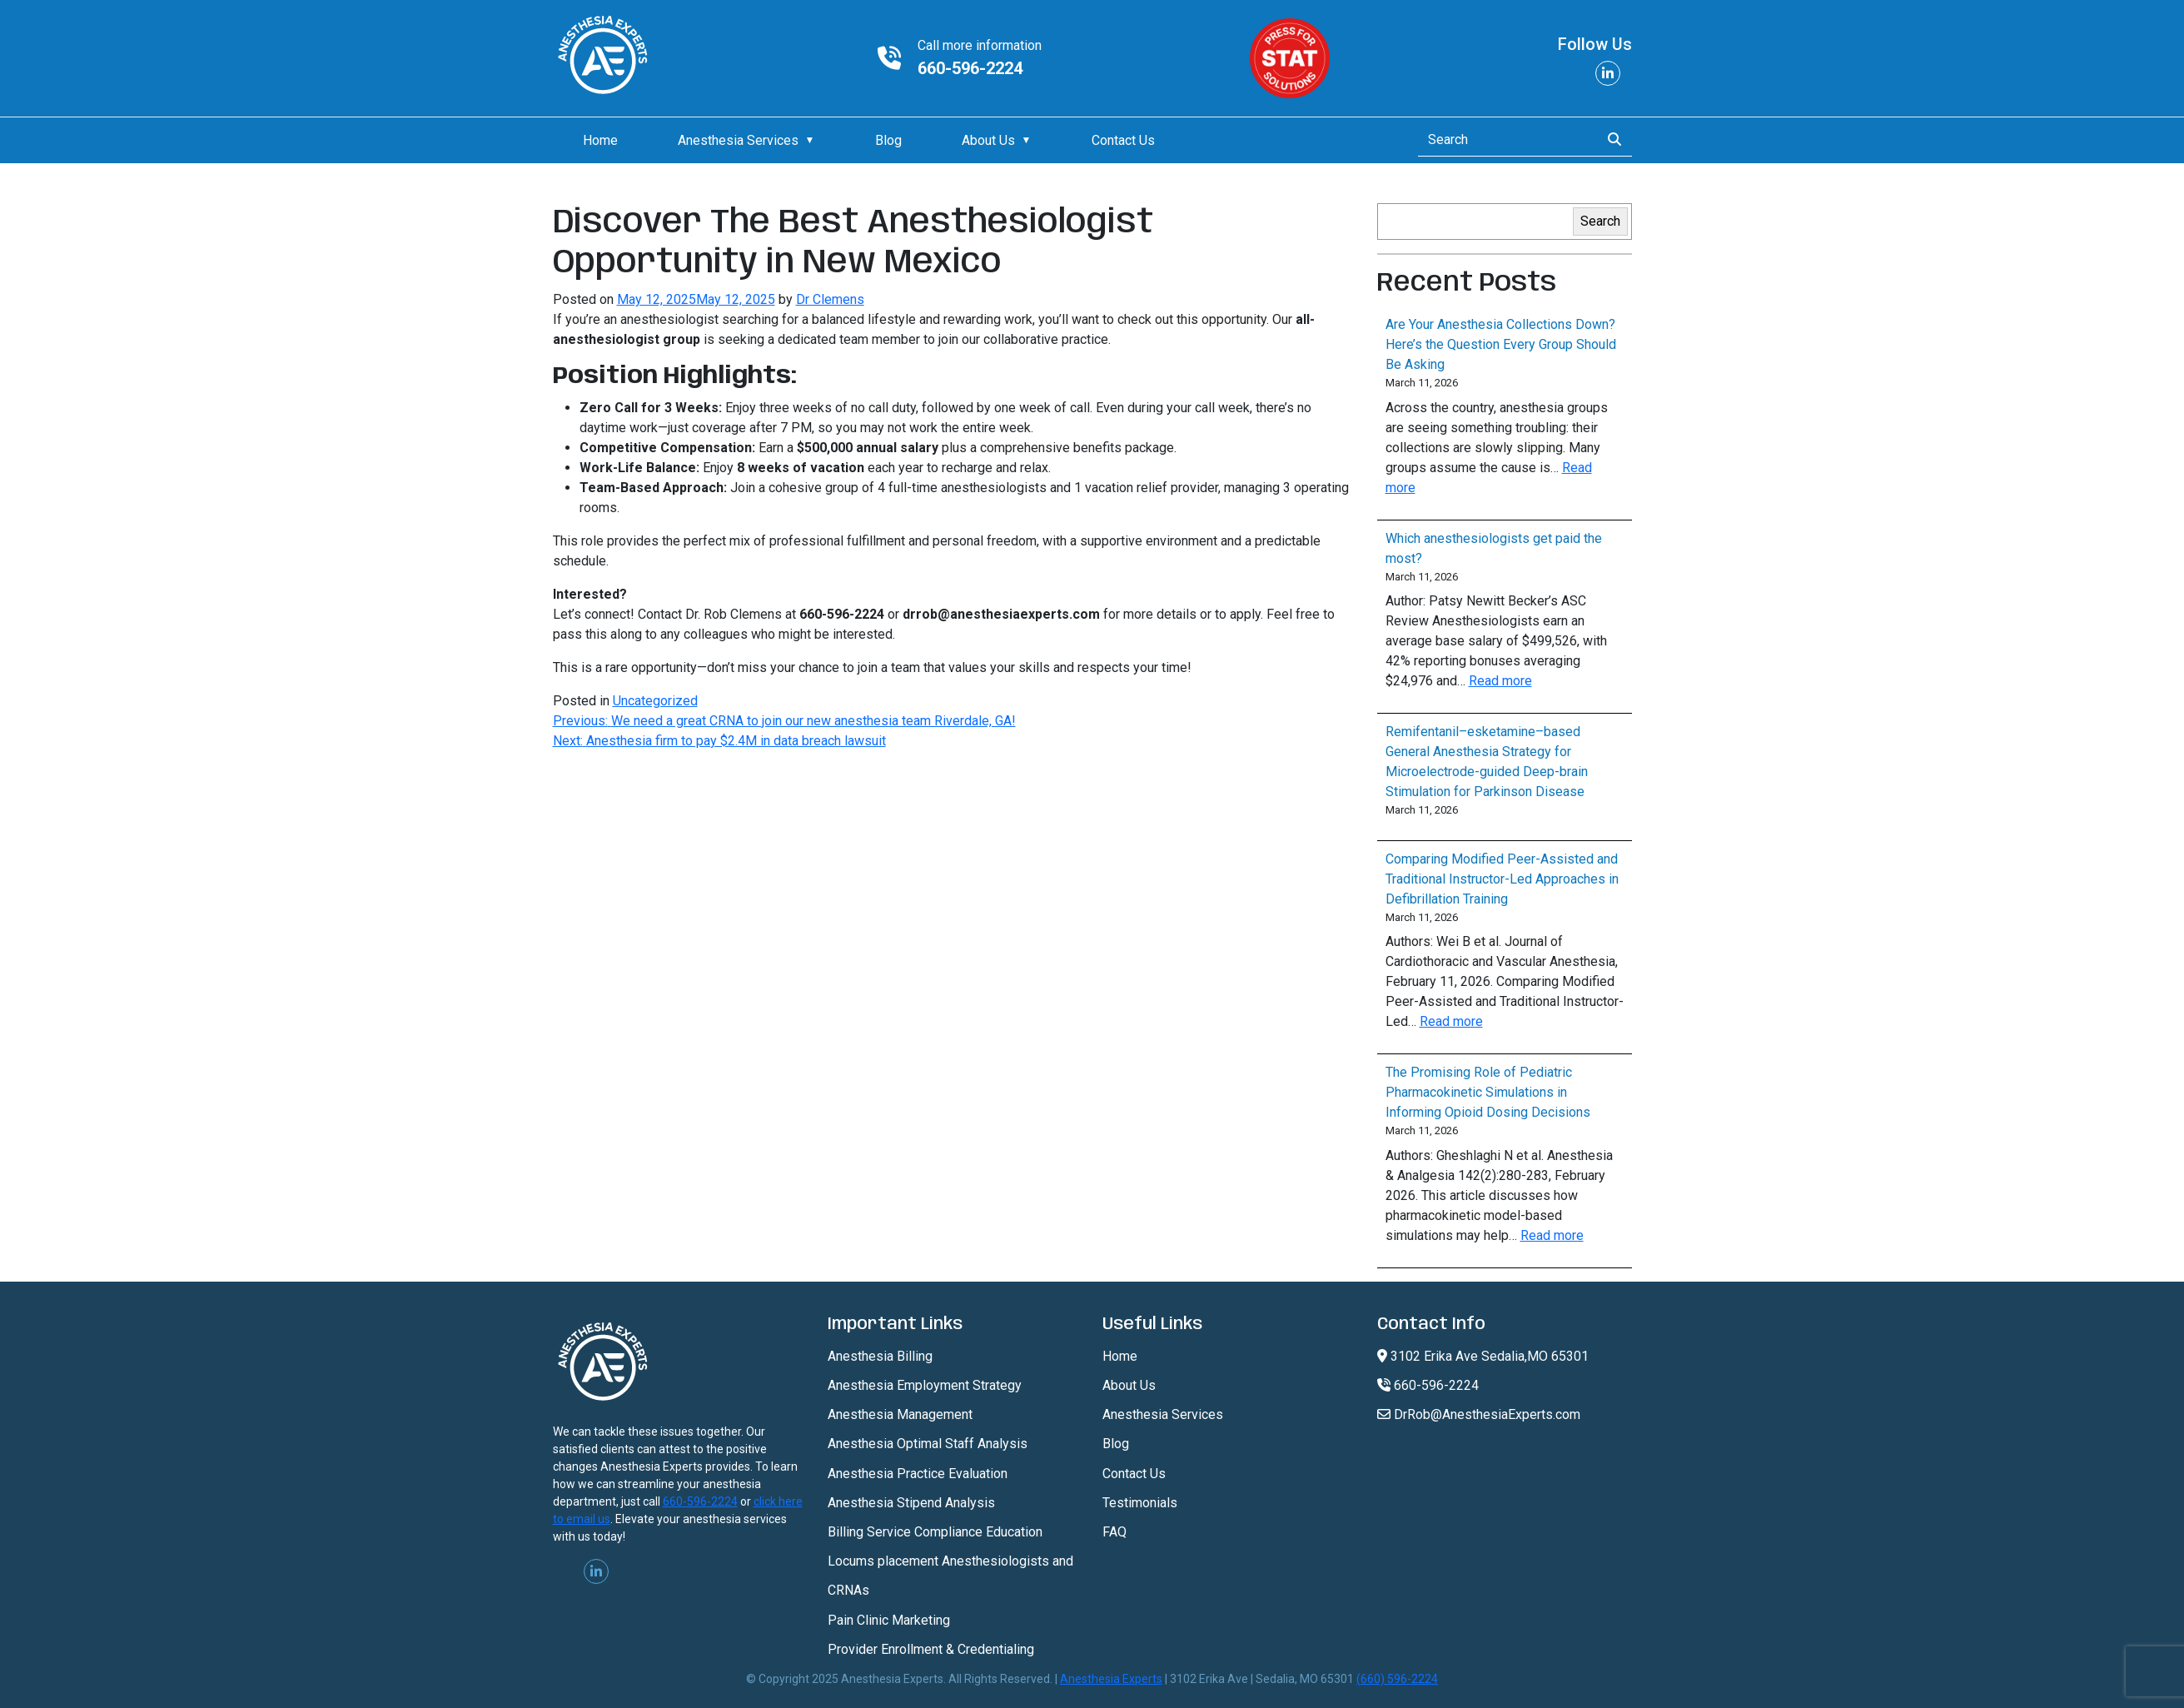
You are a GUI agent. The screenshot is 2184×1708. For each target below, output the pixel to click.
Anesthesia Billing (880, 1356)
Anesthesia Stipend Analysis (911, 1503)
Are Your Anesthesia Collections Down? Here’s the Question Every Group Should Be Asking (1501, 344)
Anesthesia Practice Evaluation (917, 1473)
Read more (1500, 681)
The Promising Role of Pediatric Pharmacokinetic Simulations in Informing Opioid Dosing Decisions (1488, 1092)
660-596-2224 (970, 68)
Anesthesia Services (738, 140)
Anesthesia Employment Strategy (925, 1385)
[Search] (1504, 140)
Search (1600, 221)
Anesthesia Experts (1111, 1679)
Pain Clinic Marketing (889, 1620)
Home (600, 140)
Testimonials (1139, 1503)
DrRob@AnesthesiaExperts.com (1478, 1414)
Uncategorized (655, 701)
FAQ (1114, 1532)
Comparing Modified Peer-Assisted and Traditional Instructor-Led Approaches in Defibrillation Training (1502, 879)
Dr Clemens (830, 299)
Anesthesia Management (900, 1414)
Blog (888, 140)
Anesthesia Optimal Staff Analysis (927, 1444)
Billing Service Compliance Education (935, 1532)
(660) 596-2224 (1397, 1679)
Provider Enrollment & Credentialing (931, 1649)
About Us (988, 140)
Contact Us (1123, 140)
